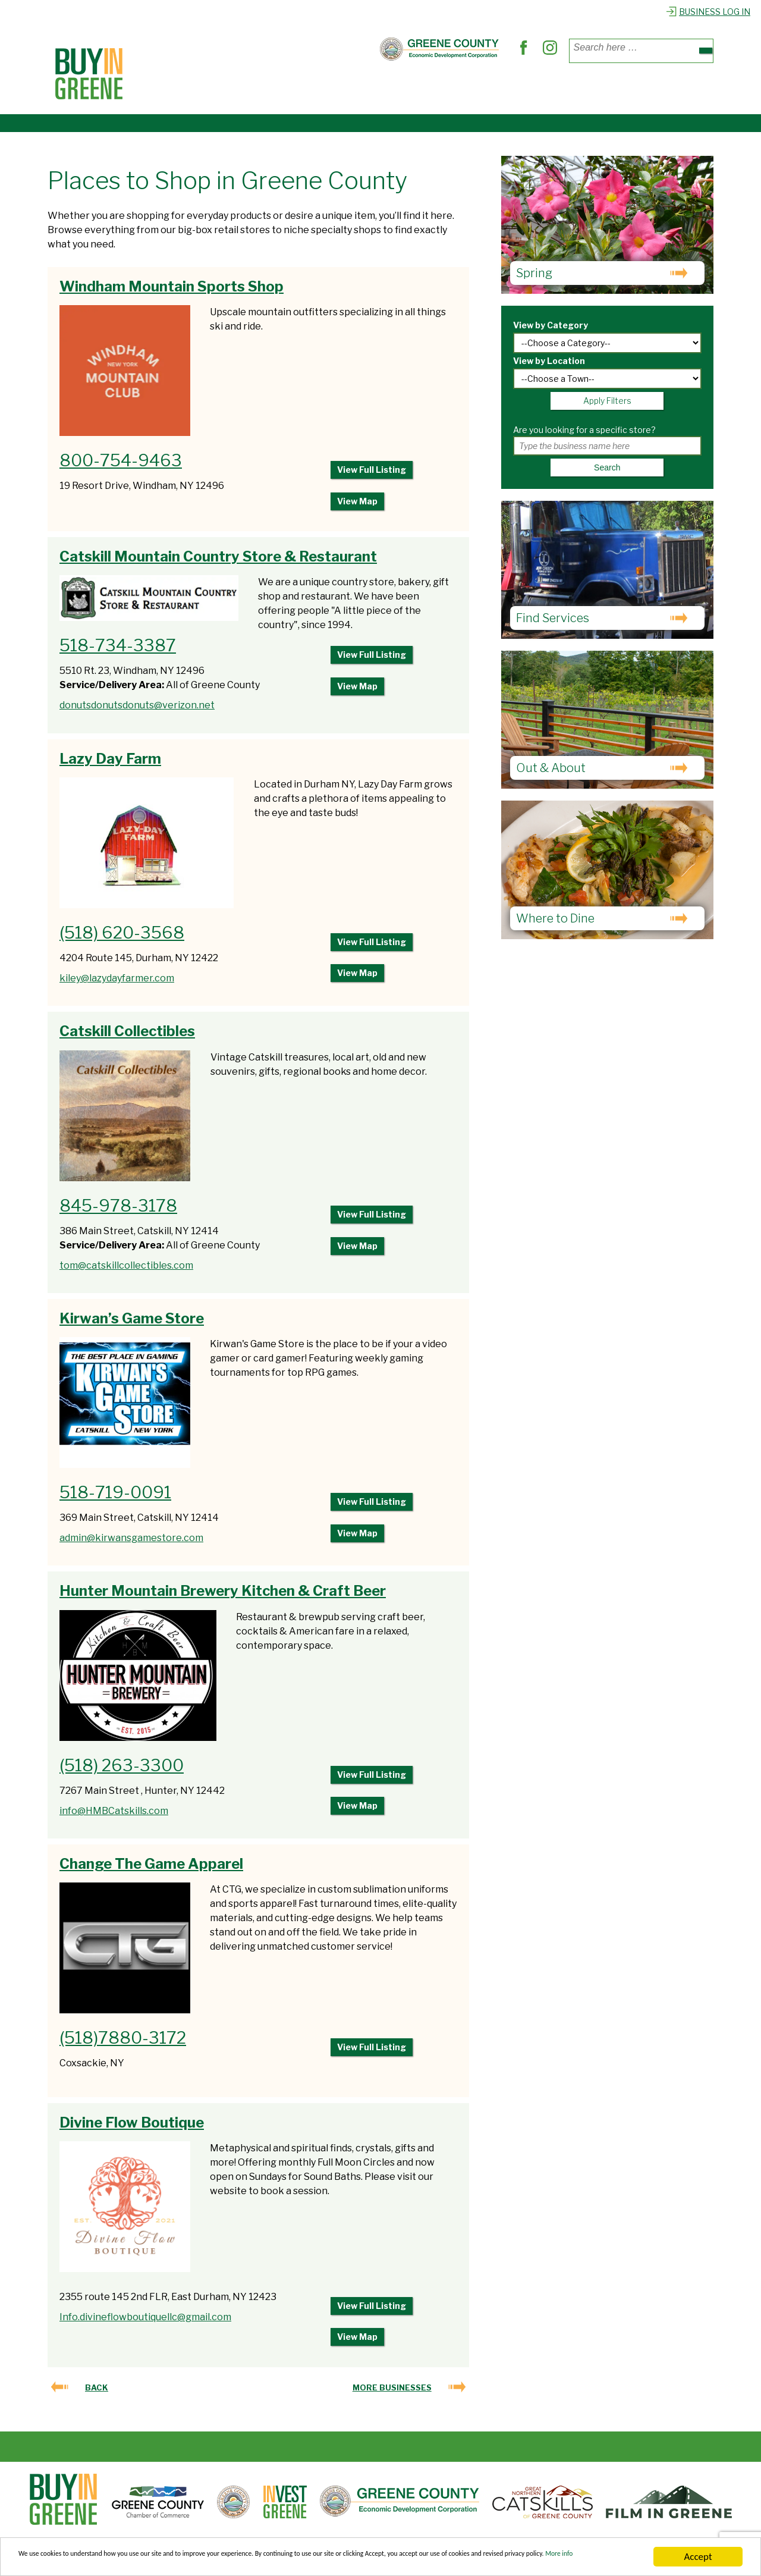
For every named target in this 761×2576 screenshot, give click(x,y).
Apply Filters (607, 401)
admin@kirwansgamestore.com (131, 1543)
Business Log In (707, 12)
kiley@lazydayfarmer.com (116, 982)
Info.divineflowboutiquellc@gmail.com (145, 2324)
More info (192, 2562)
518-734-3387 (117, 649)
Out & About (442, 88)
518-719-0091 (115, 1498)
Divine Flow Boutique (131, 2129)
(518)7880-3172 (122, 2045)
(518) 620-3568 (121, 937)
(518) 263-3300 (121, 1771)
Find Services (362, 88)
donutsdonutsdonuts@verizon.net (137, 709)
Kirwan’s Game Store (131, 1323)
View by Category (550, 325)
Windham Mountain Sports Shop (171, 286)
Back (96, 2399)
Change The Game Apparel (151, 1871)
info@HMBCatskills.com (113, 1816)
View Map (357, 505)
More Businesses (392, 2399)
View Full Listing (371, 471)
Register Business (585, 88)
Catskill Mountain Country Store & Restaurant (218, 560)
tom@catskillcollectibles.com (126, 1270)
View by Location (549, 361)
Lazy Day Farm (110, 762)
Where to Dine (278, 88)
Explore (507, 88)
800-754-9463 (120, 460)
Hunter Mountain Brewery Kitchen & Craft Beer (222, 1597)
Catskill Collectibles (127, 1036)
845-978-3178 (118, 1210)
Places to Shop (189, 88)
